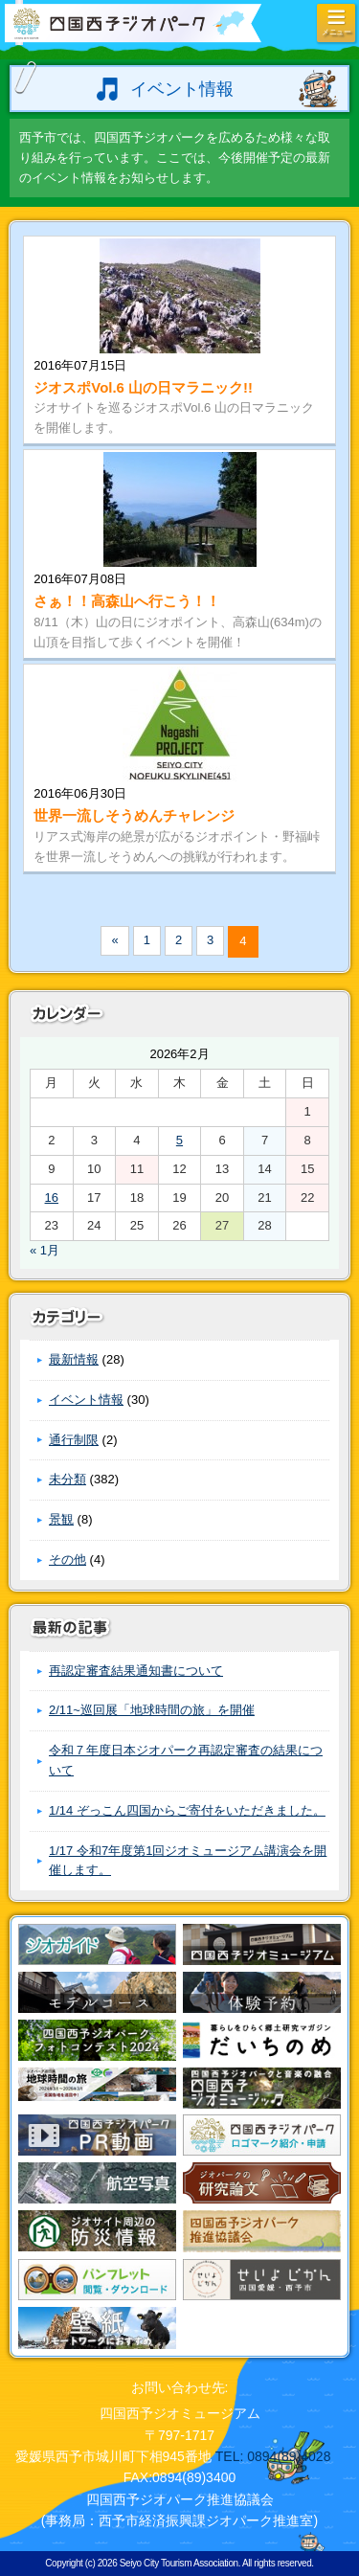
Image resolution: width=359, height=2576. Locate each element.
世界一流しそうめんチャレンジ (134, 815)
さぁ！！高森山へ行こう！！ (127, 601)
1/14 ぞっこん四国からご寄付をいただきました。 (187, 1810)
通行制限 (74, 1440)
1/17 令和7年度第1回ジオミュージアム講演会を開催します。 (187, 1860)
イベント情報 (86, 1399)
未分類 (67, 1479)
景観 (61, 1519)
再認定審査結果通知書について (136, 1670)
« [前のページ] (114, 940)
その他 (67, 1559)
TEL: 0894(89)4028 (273, 2456)
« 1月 (44, 1250)
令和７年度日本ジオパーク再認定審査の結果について (186, 1760)
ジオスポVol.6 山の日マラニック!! (143, 387)
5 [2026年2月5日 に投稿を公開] (179, 1140)
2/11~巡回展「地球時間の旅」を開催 (152, 1710)
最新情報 (74, 1359)
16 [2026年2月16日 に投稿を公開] (51, 1197)
